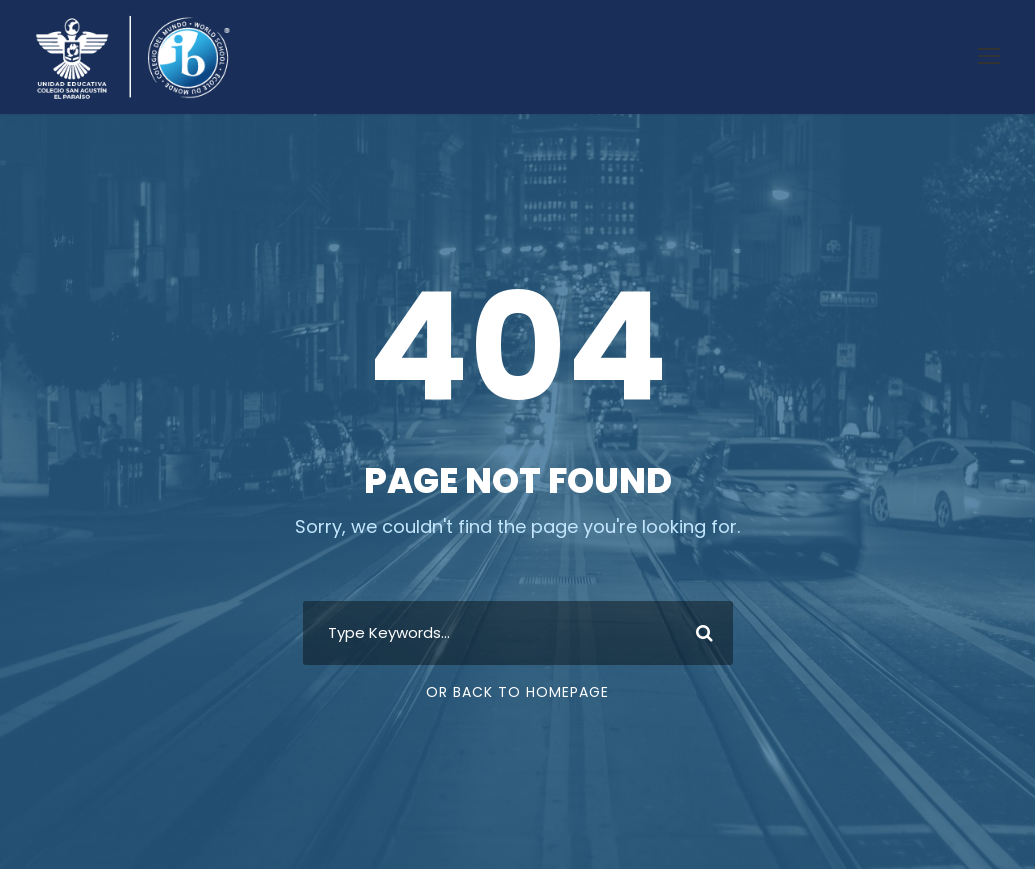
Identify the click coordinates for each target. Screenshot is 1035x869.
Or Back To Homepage (517, 692)
